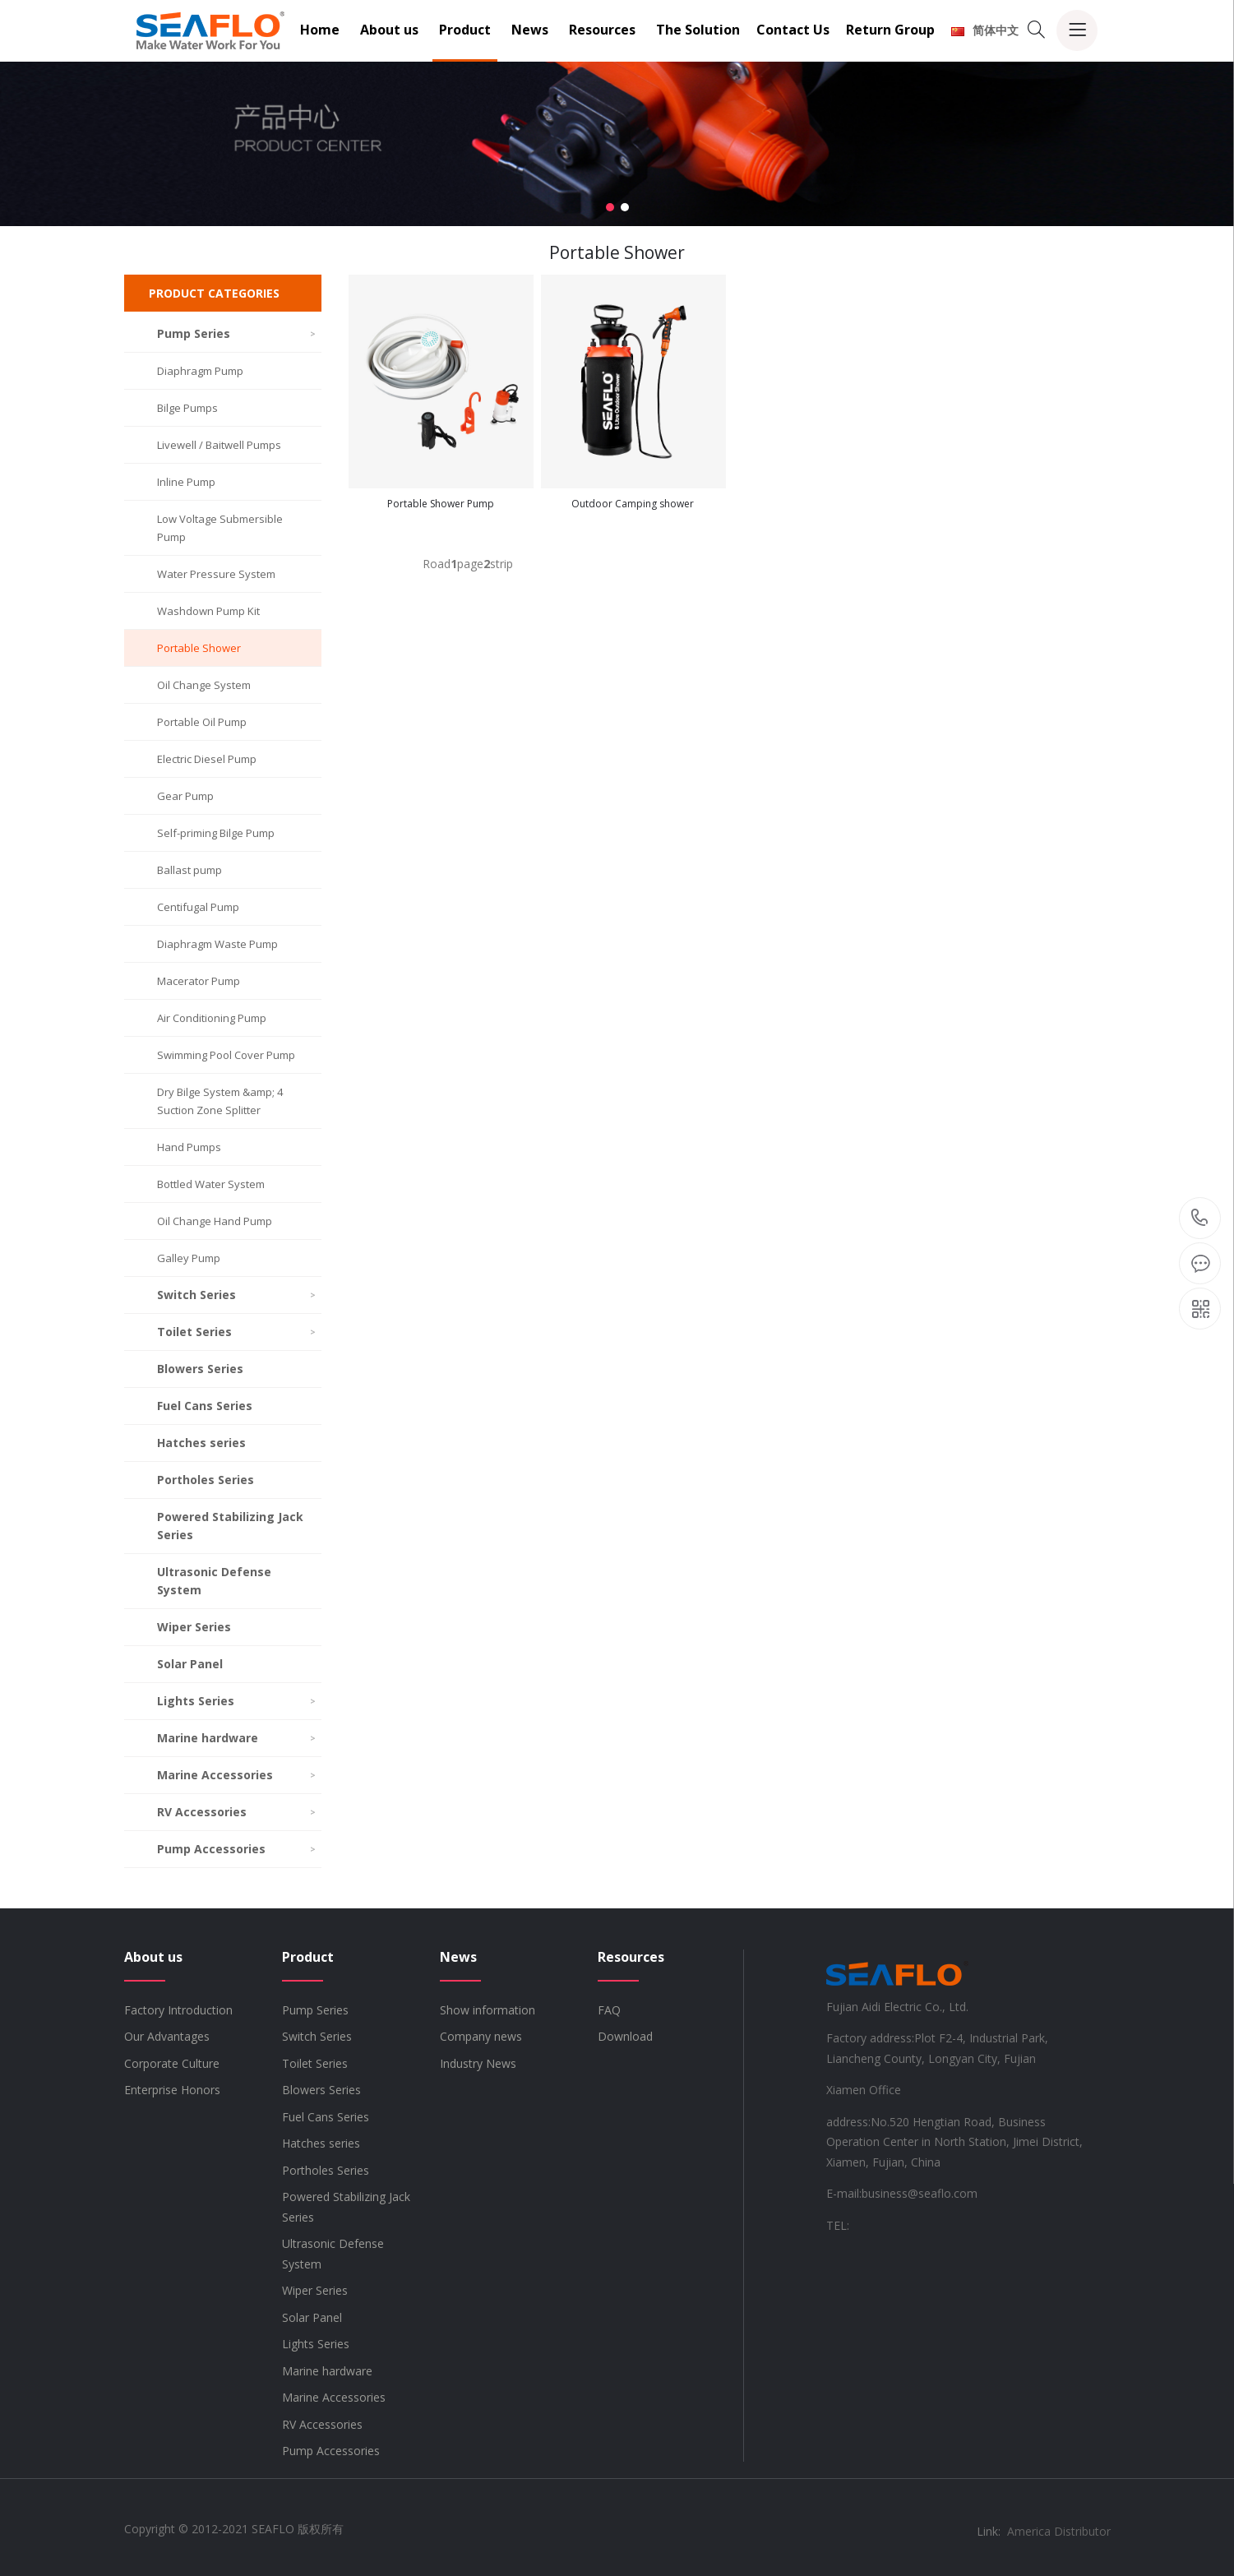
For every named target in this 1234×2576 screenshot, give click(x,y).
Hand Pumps (189, 1147)
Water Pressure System (216, 574)
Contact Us (793, 30)
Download (625, 2036)
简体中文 (985, 30)
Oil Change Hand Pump (214, 1221)
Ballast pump (189, 870)
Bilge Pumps (187, 407)
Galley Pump (188, 1258)
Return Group (890, 30)
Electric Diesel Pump (207, 759)
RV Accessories (237, 1812)
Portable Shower (199, 648)
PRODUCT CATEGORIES (214, 293)
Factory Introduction (178, 2010)
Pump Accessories (237, 1849)
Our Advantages (167, 2036)
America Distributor (1059, 2531)
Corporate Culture (172, 2063)
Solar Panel (190, 1664)
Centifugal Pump (198, 907)
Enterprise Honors (172, 2089)
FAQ (609, 2010)
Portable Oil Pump (202, 722)
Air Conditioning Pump (211, 1018)
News (529, 30)
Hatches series (201, 1442)
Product (465, 30)
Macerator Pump (198, 981)
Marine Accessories (237, 1775)
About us (389, 30)
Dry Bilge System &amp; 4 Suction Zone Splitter (220, 1101)
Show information (487, 2010)
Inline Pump (186, 481)
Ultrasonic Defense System (214, 1581)
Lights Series (237, 1701)
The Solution (698, 30)
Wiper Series (194, 1627)
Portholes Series (205, 1479)
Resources (602, 30)
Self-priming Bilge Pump (216, 833)
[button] (610, 207)
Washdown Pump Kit (208, 611)
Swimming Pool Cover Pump (226, 1055)
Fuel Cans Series (204, 1405)
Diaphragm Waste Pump (217, 944)
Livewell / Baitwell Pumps (219, 444)
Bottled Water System (211, 1184)
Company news (481, 2036)
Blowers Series (200, 1368)
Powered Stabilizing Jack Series (230, 1525)
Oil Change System (204, 685)
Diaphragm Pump (200, 370)
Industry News (478, 2063)
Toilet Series (237, 1331)
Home (320, 30)
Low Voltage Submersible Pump (220, 527)
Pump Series (237, 333)
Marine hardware (237, 1738)
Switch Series (237, 1294)
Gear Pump (185, 796)
